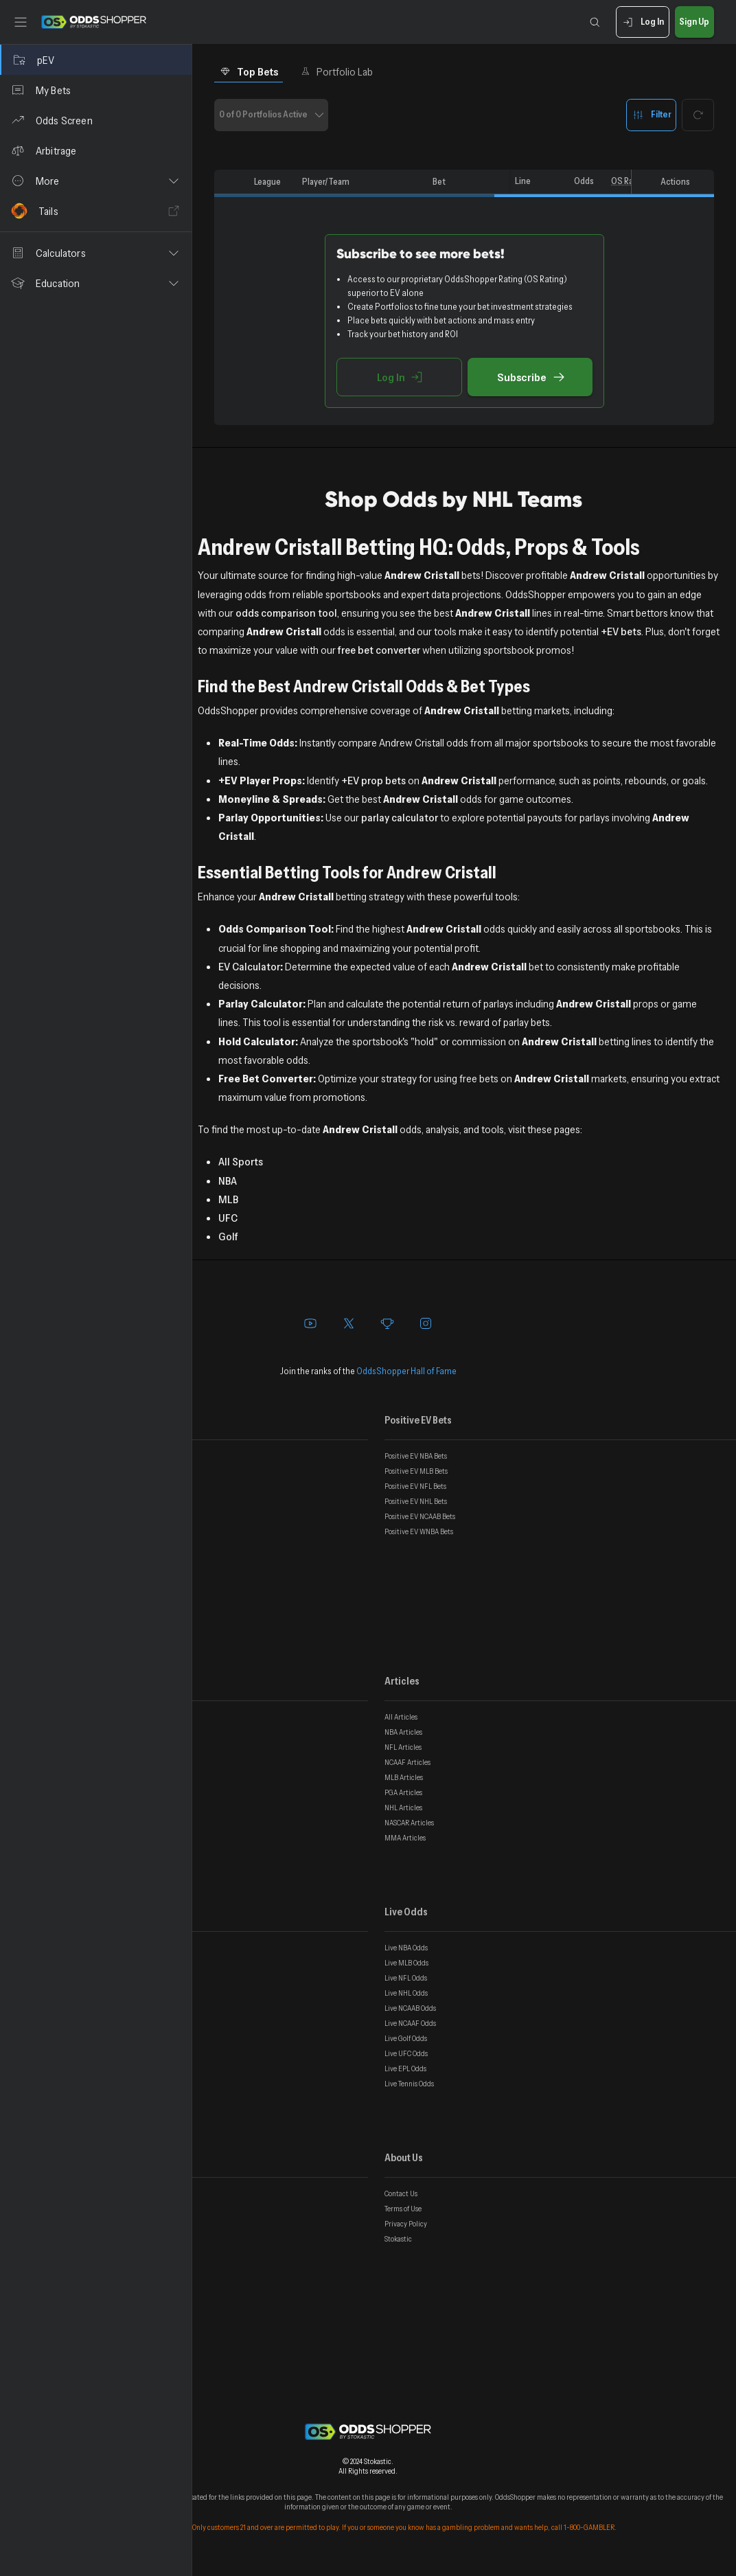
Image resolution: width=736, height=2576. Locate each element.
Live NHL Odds (406, 1993)
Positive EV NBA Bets (415, 1456)
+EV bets (621, 631)
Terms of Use (403, 2208)
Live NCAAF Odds (410, 2023)
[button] (96, 181)
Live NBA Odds (406, 1947)
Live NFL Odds (405, 1978)
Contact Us (400, 2193)
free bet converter (379, 650)
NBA (227, 1180)
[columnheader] (231, 182)
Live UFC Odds (406, 2053)
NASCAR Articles (409, 1822)
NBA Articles (403, 1732)
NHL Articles (403, 1807)
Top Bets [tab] (249, 71)
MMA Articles (405, 1838)
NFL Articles (403, 1747)
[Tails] (96, 211)
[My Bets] (96, 90)
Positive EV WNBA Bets (418, 1531)
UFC (228, 1217)
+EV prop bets (373, 780)
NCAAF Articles (407, 1762)
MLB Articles (403, 1777)
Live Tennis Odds (409, 2083)
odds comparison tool (286, 612)
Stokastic (398, 2239)
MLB (228, 1199)
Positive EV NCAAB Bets (419, 1516)
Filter (651, 115)
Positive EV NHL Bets (415, 1501)
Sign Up (694, 22)
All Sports (240, 1161)
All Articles (400, 1717)
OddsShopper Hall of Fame (406, 1370)
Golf (228, 1236)
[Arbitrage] (96, 150)
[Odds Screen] (96, 120)
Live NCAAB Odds (410, 2008)
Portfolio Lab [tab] (336, 71)
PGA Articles (403, 1792)
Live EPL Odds (405, 2068)
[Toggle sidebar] (20, 22)
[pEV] (96, 60)
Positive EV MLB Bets (416, 1471)
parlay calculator (399, 817)
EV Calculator (249, 966)
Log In (642, 22)
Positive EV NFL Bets (415, 1486)
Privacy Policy (405, 2224)
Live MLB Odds (406, 1963)
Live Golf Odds (405, 2038)
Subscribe (530, 377)
